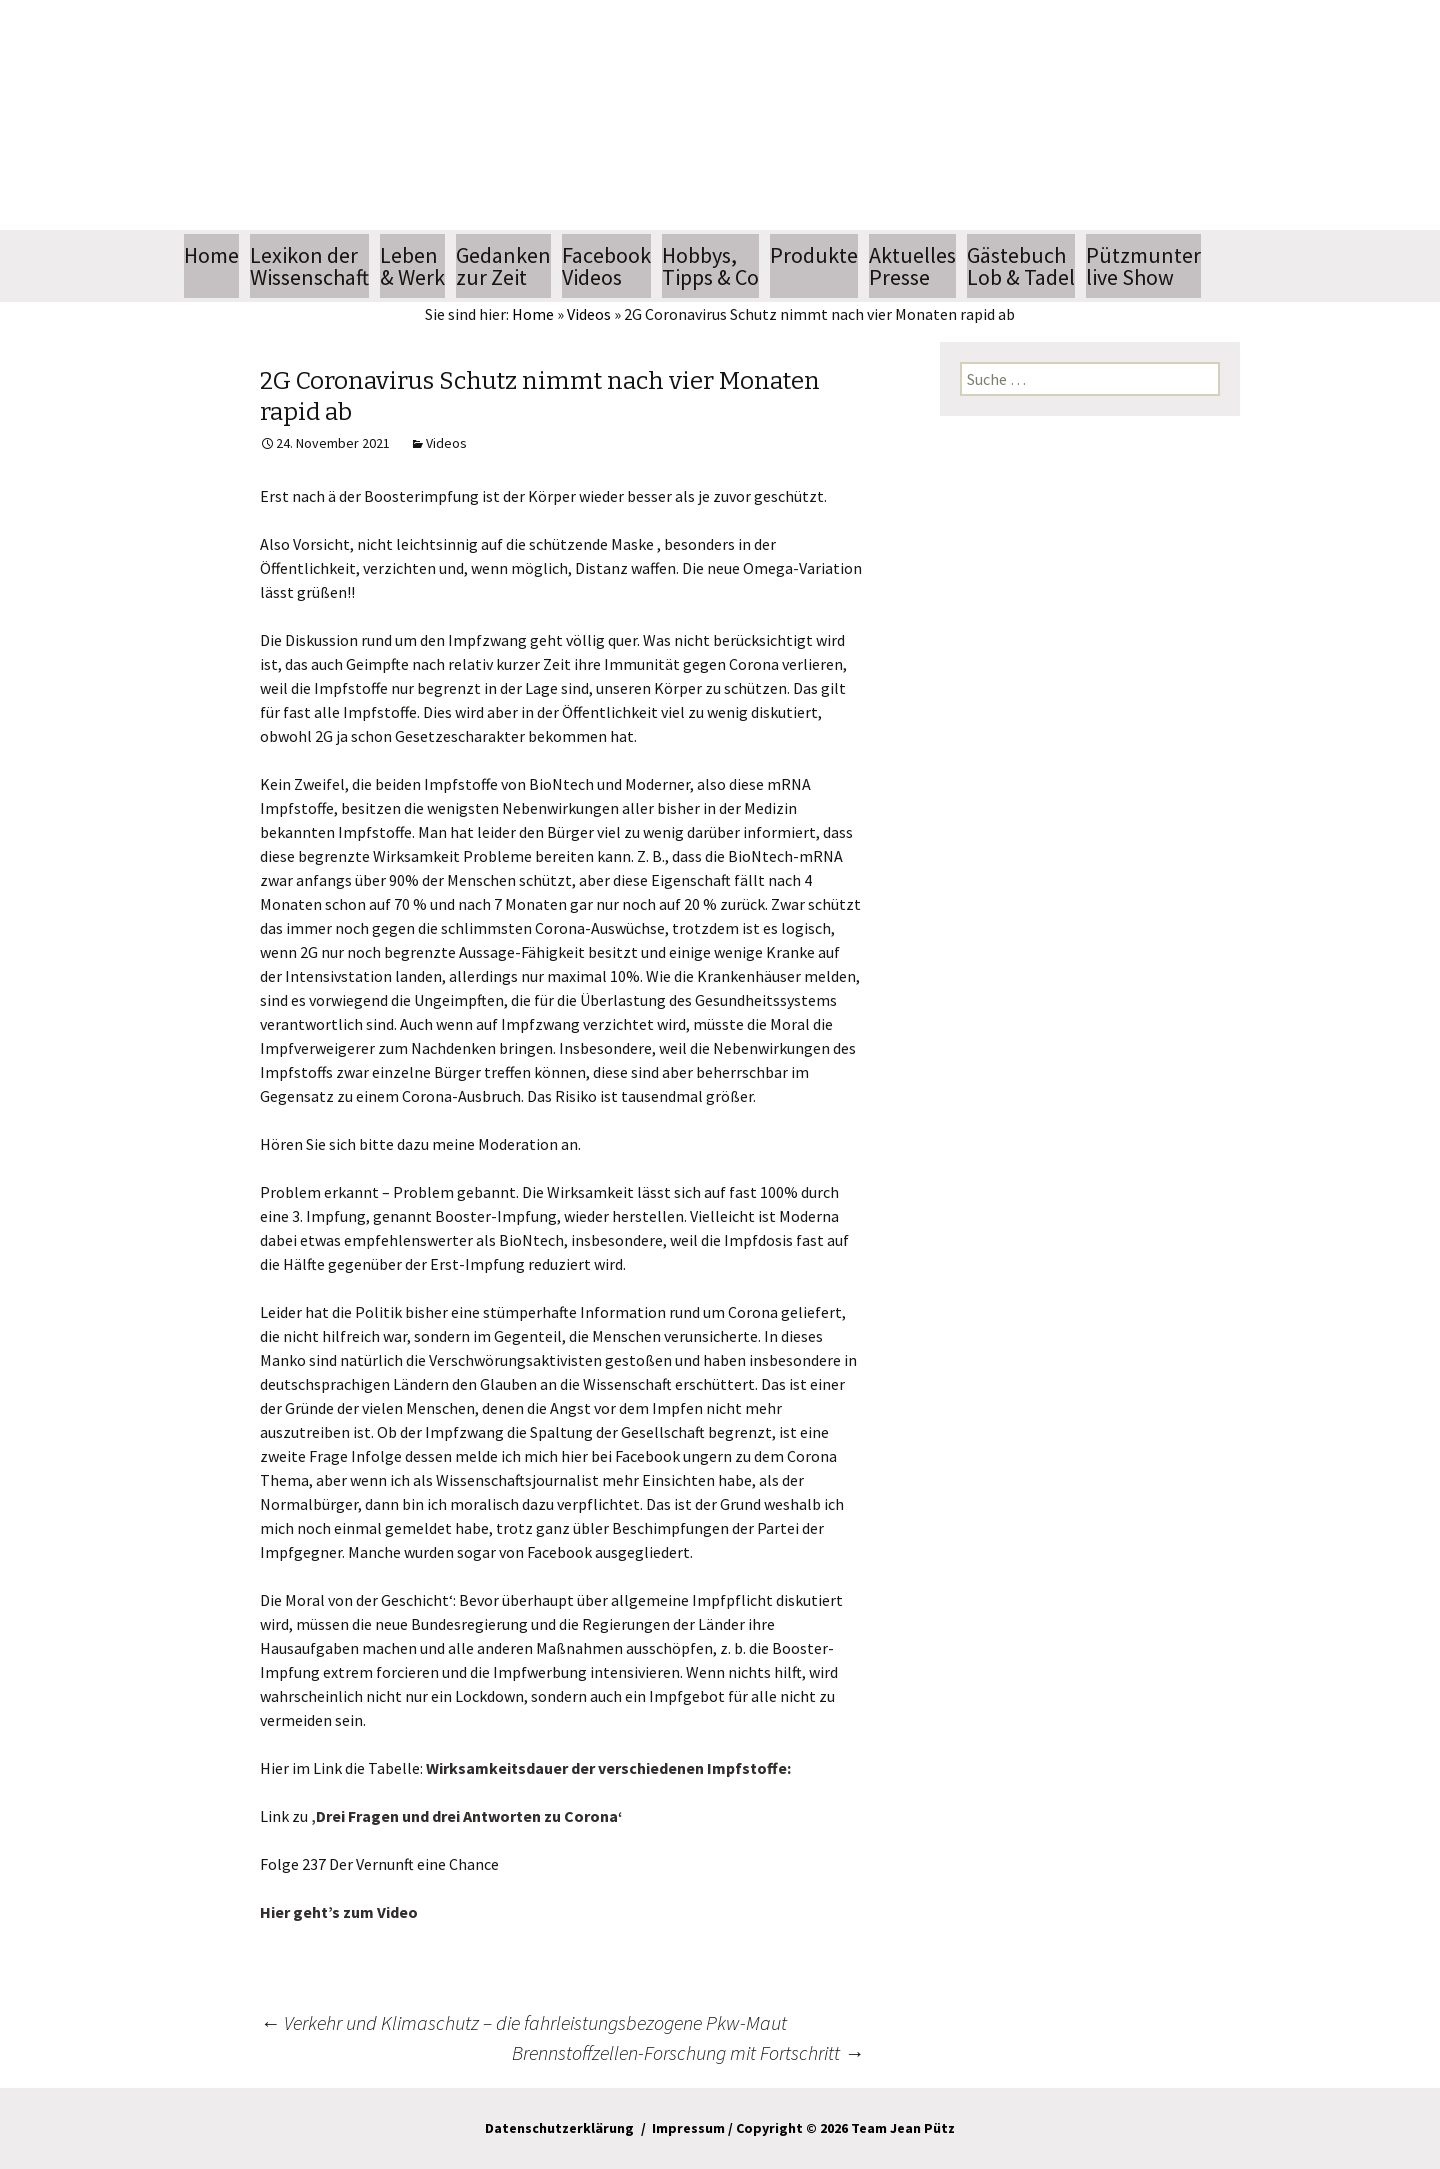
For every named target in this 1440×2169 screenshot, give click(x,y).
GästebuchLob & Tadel (1021, 266)
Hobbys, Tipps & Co (710, 266)
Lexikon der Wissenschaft (309, 266)
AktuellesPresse (912, 266)
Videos (589, 314)
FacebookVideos (606, 266)
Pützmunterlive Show (1143, 266)
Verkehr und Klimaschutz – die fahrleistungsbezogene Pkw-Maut (523, 2022)
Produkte (814, 255)
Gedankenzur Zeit (503, 266)
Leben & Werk (412, 266)
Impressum (688, 2128)
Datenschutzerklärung (559, 2128)
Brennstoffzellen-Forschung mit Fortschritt (688, 2052)
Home (211, 266)
